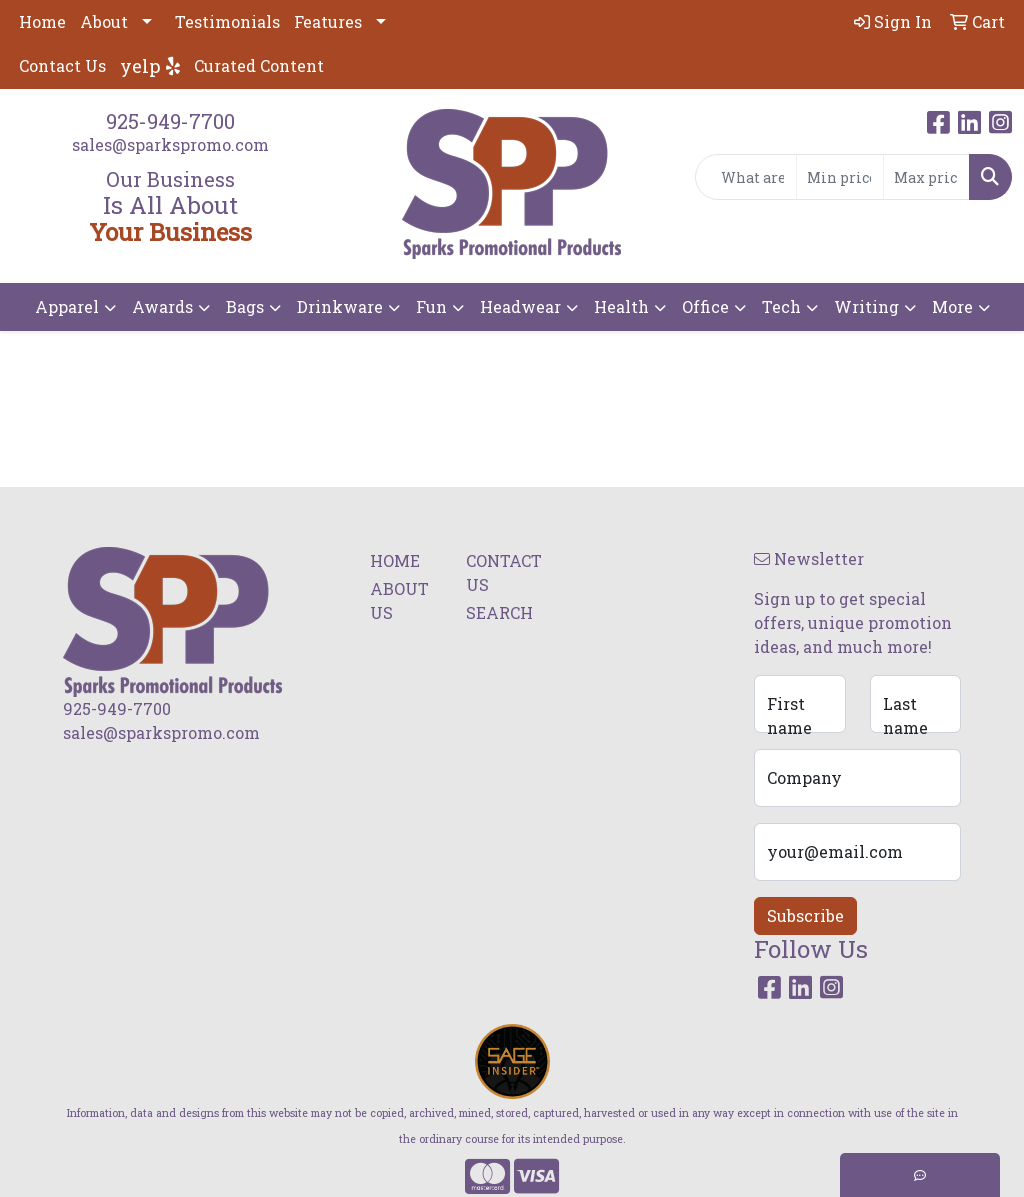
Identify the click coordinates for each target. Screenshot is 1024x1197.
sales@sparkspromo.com (170, 144)
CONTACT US (502, 572)
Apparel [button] (67, 306)
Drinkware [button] (340, 306)
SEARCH (499, 612)
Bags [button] (245, 306)
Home (42, 21)
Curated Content (259, 65)
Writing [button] (866, 306)
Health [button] (621, 306)
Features (328, 21)
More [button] (952, 306)
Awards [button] (162, 306)
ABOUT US (399, 600)
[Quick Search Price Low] (839, 177)
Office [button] (705, 306)
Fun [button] (431, 306)
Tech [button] (781, 306)
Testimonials (227, 21)
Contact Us (62, 65)
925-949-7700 (170, 121)
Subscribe (805, 915)
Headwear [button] (520, 306)
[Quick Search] (746, 177)
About (104, 21)
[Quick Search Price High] (926, 177)
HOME (395, 560)
